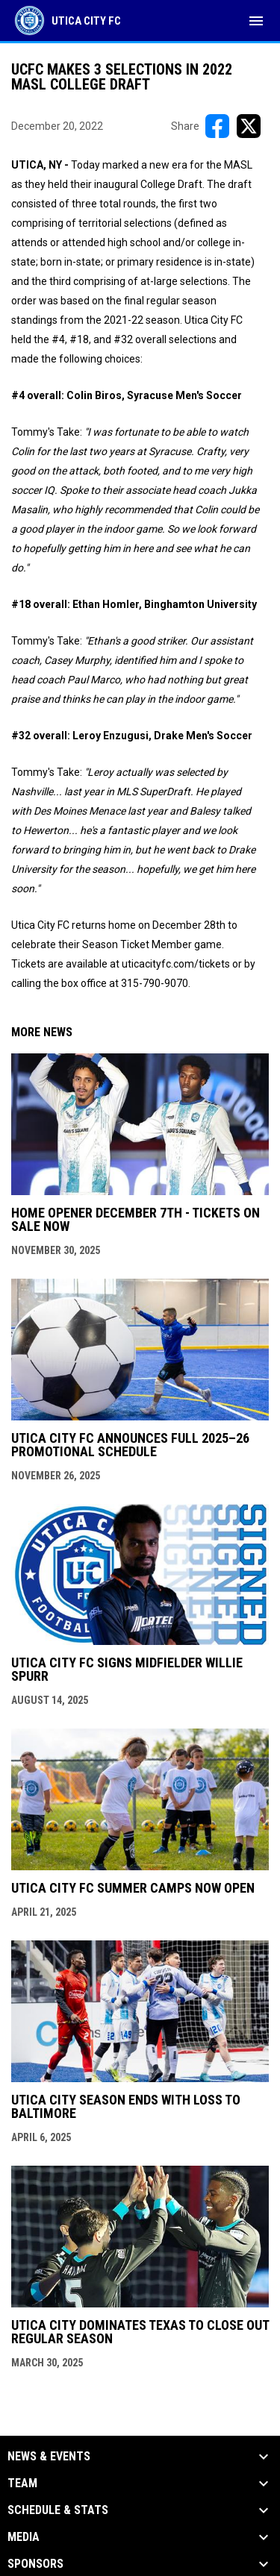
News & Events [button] (48, 2457)
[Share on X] (249, 126)
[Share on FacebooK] (217, 126)
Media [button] (23, 2537)
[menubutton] (256, 21)
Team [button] (22, 2483)
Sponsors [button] (35, 2564)
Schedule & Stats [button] (57, 2510)
